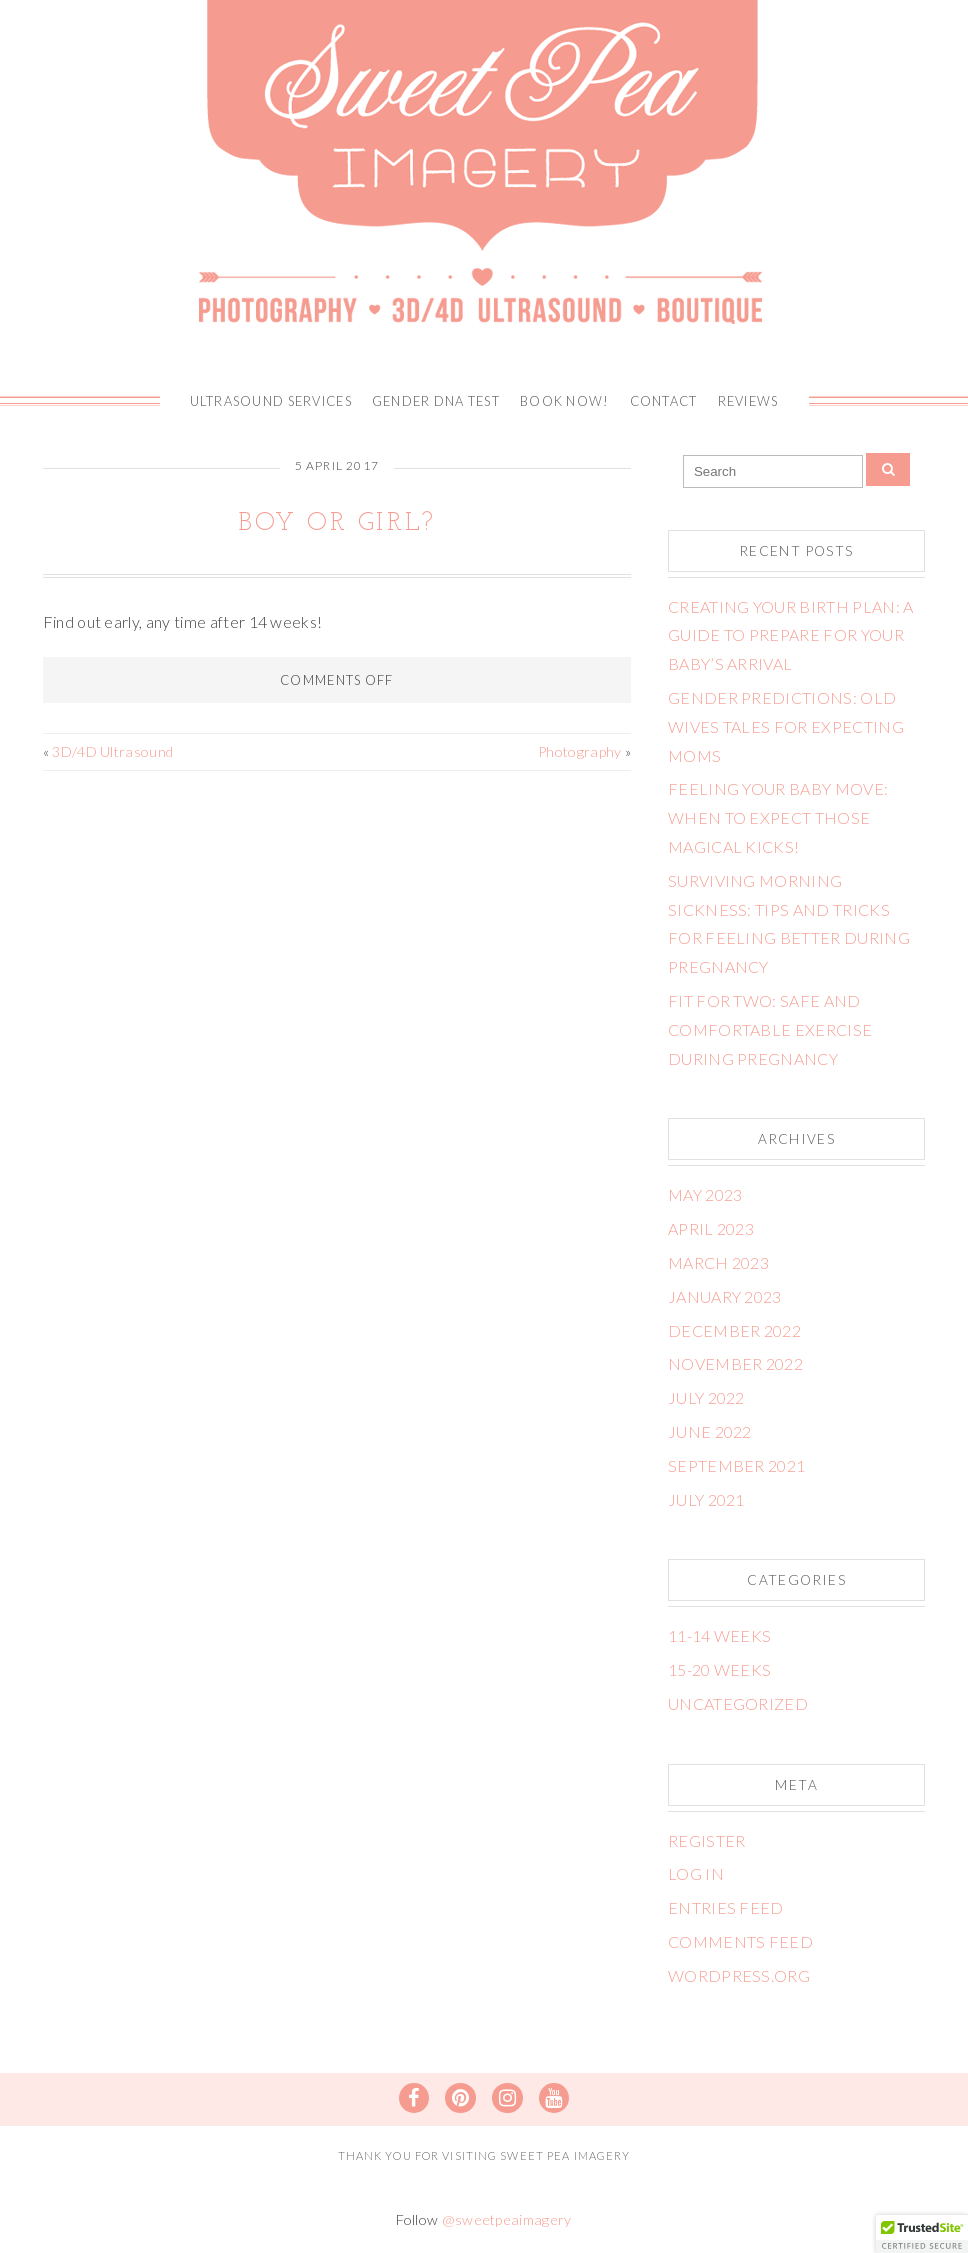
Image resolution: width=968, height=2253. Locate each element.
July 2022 (706, 1397)
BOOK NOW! (565, 401)
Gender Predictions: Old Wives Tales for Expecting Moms (786, 726)
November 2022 (735, 1363)
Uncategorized (738, 1703)
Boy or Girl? (337, 523)
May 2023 (705, 1194)
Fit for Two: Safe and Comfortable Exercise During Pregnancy (770, 1029)
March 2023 (718, 1262)
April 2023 (711, 1228)
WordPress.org (739, 1975)
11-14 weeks (720, 1635)
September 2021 (736, 1465)
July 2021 (706, 1499)
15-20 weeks (720, 1669)
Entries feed (726, 1907)
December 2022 (734, 1330)
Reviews (748, 401)
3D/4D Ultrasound (112, 751)
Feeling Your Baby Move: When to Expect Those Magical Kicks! (778, 817)
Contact (664, 401)
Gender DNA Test (436, 401)
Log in (696, 1873)
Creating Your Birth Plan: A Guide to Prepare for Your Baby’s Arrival (791, 635)
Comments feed (740, 1941)
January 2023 (725, 1296)
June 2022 (710, 1431)
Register (707, 1840)
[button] (922, 2234)
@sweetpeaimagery (507, 2219)
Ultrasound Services (271, 401)
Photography (580, 751)
